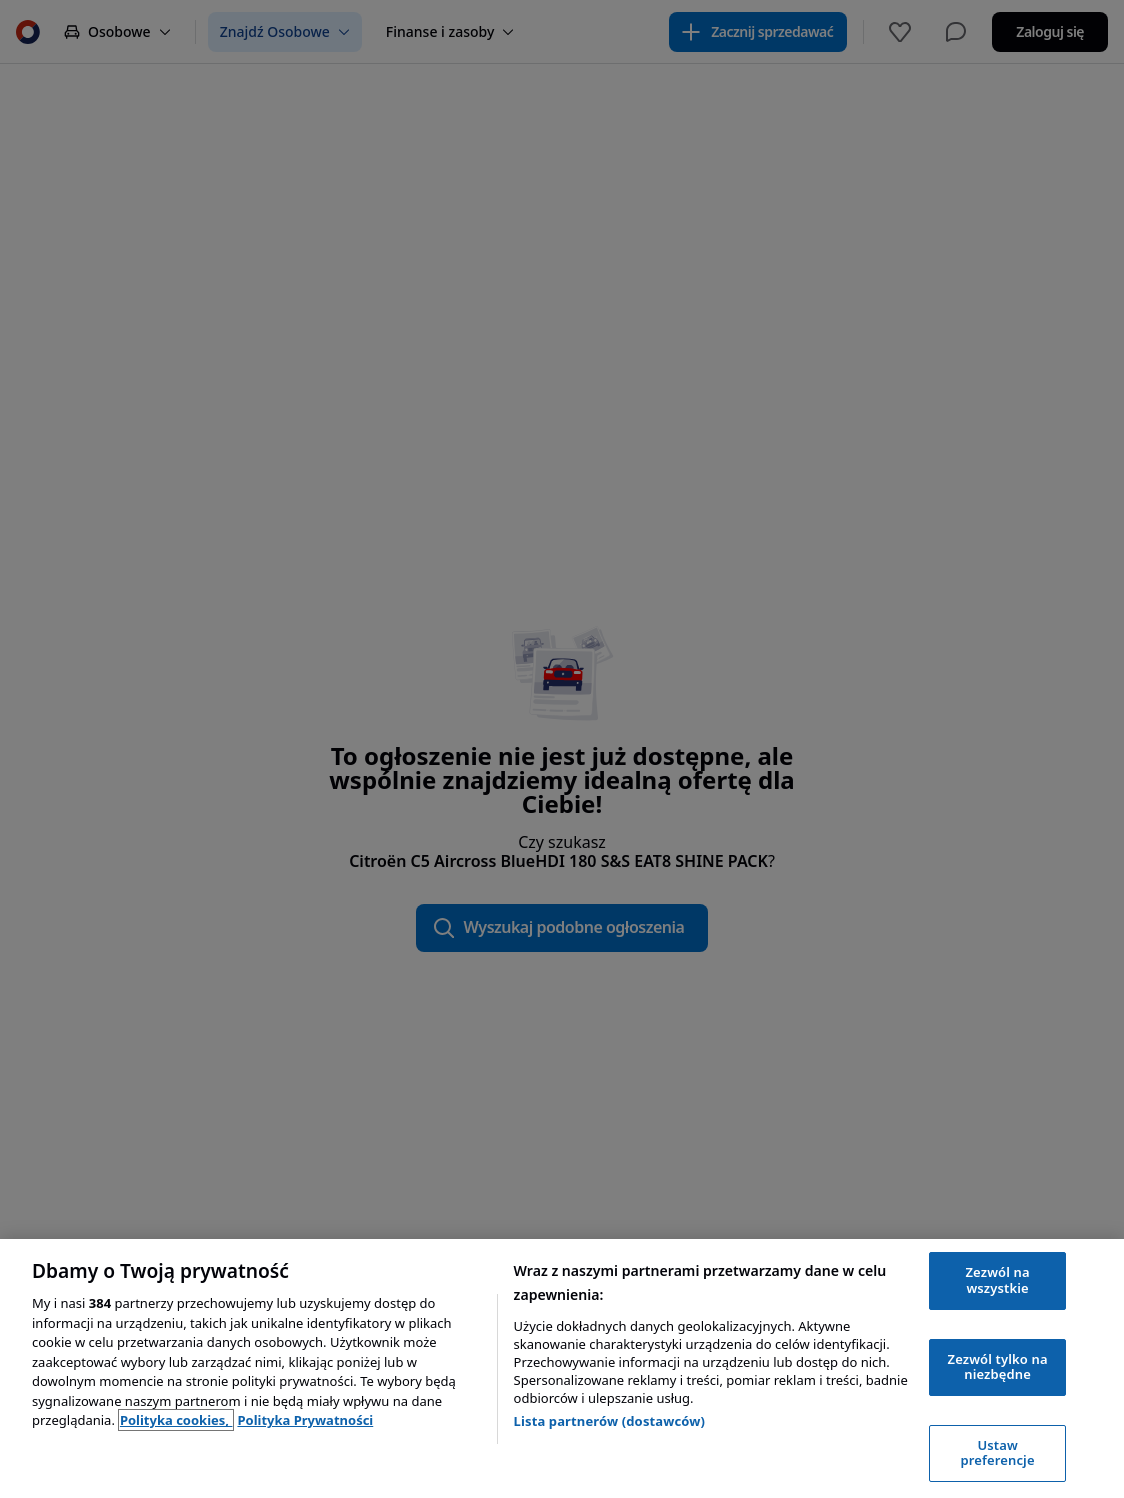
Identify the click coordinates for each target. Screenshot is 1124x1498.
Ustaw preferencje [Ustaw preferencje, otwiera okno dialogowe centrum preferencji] (998, 1453)
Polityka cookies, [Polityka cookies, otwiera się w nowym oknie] (176, 1420)
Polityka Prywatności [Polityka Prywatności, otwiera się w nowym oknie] (305, 1420)
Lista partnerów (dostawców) (610, 1421)
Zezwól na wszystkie (998, 1280)
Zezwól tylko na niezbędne (998, 1367)
